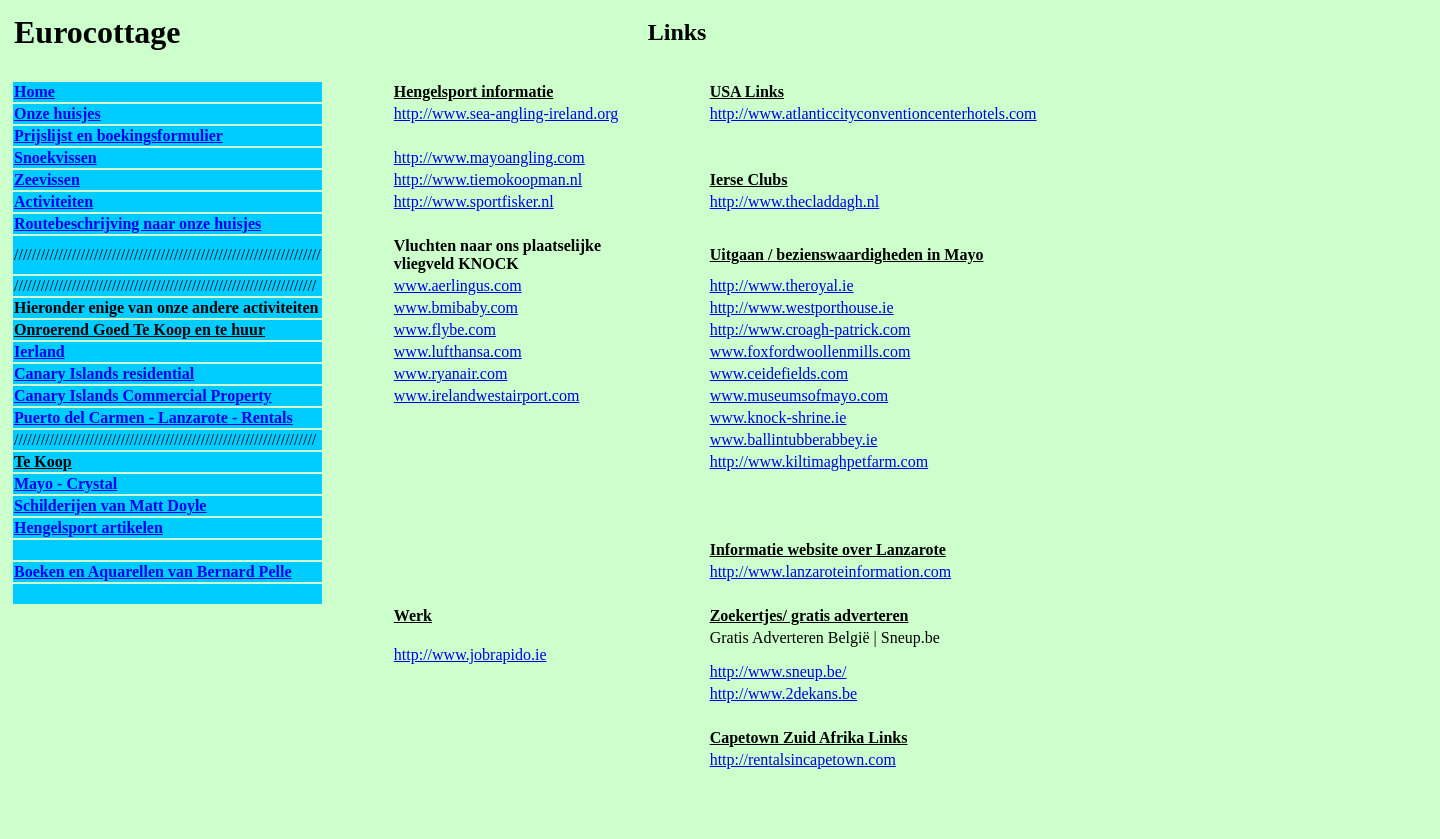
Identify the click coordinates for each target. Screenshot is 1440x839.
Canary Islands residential (104, 373)
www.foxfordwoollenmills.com (810, 351)
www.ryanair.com (451, 373)
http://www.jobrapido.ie (470, 654)
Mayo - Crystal (65, 483)
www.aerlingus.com (458, 285)
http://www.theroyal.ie (782, 285)
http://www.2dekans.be (783, 693)
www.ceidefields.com (779, 373)
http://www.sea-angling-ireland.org (506, 113)
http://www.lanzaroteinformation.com (831, 571)
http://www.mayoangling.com (489, 157)
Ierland (39, 351)
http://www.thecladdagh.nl (795, 201)
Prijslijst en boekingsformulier (118, 135)
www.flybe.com (445, 329)
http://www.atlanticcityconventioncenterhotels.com (873, 113)
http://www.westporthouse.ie (802, 307)
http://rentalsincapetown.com (803, 759)
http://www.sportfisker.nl (474, 201)
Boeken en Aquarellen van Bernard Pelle (152, 571)
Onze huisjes (57, 113)
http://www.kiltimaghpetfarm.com (819, 461)
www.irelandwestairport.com (487, 395)
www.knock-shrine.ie (778, 417)
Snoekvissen (55, 157)
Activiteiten (53, 201)
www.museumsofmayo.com (799, 395)
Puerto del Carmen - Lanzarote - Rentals (153, 417)
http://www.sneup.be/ (778, 671)
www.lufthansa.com (458, 351)
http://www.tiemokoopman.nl (488, 179)
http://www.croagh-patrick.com (810, 329)
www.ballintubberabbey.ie (794, 439)
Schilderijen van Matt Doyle (110, 505)
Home (34, 91)
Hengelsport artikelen (88, 527)
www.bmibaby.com (456, 307)
